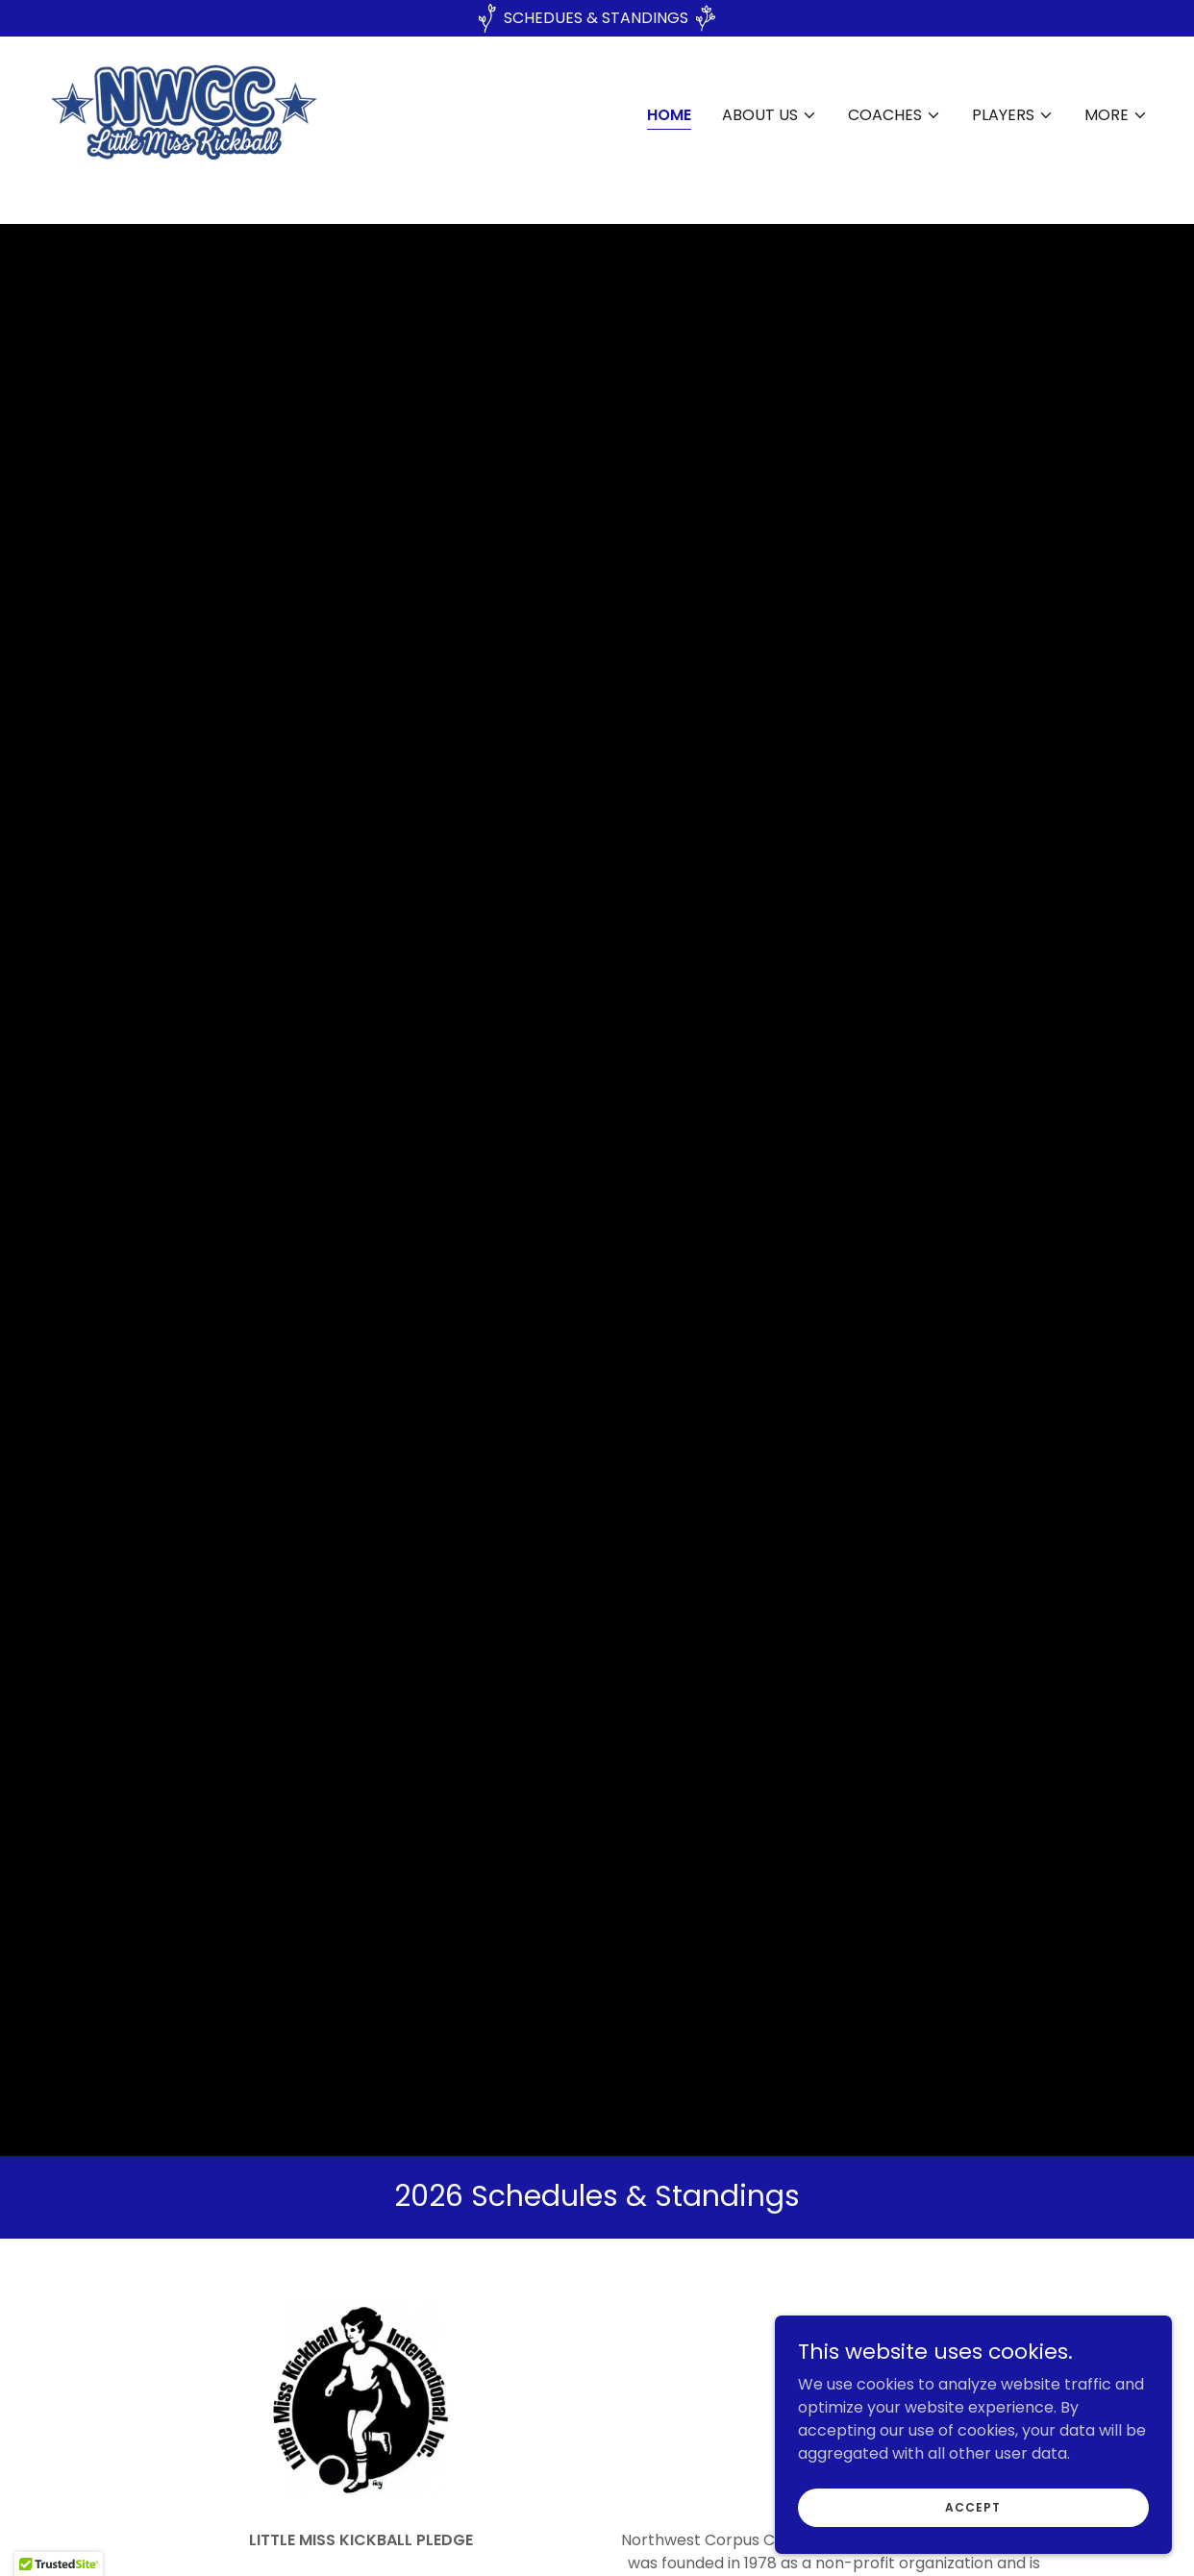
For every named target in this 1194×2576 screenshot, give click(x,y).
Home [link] (669, 132)
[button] (769, 132)
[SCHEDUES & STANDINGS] (597, 18)
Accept (979, 2506)
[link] (227, 129)
